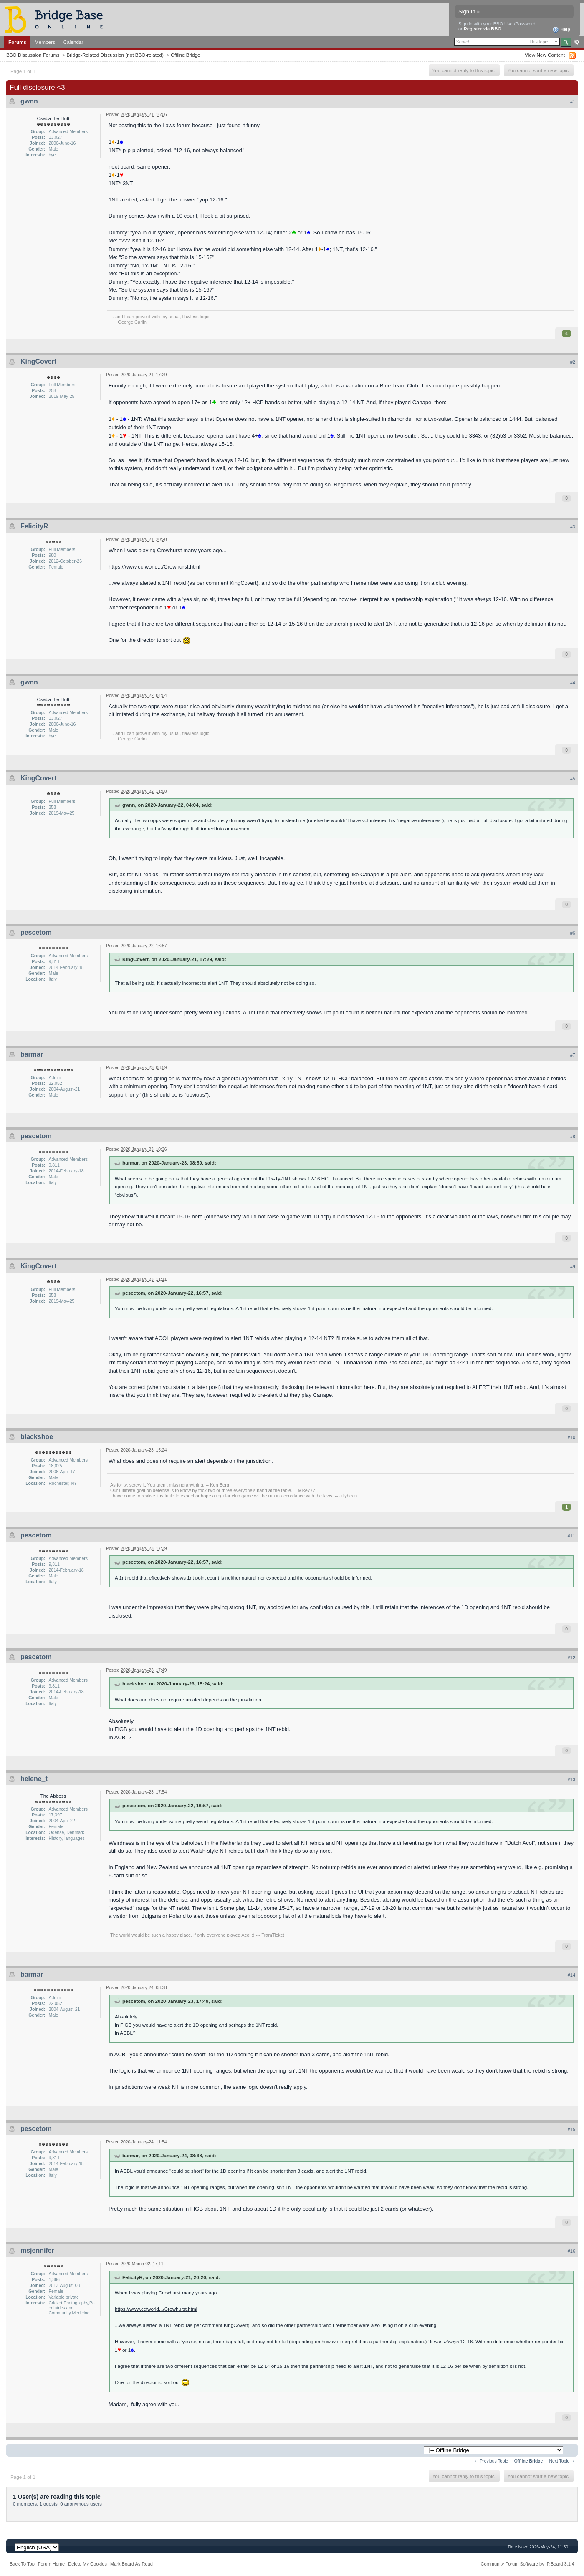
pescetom (36, 932)
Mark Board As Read (131, 2563)
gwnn (29, 101)
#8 (572, 1136)
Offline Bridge (185, 55)
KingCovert (38, 361)
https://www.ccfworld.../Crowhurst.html (154, 567)
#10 (571, 1437)
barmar (31, 1054)
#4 (572, 682)
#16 (571, 2251)
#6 (572, 933)
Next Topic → (562, 2461)
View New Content (545, 55)
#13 (571, 1779)
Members (45, 42)
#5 (572, 778)
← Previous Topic (491, 2461)
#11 (571, 1535)
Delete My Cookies (87, 2563)
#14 (571, 1974)
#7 (572, 1054)
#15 (571, 2129)
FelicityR (34, 526)
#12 (571, 1657)
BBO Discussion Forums (32, 55)
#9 (572, 1266)
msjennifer (37, 2250)
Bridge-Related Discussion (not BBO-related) (115, 55)
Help (561, 29)
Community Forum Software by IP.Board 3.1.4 (527, 2563)
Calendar (73, 42)
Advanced (576, 42)
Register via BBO (482, 28)
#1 (572, 101)
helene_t (34, 1778)
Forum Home (51, 2563)
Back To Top (22, 2563)
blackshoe (36, 1436)
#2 (572, 362)
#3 (572, 526)
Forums (17, 42)
